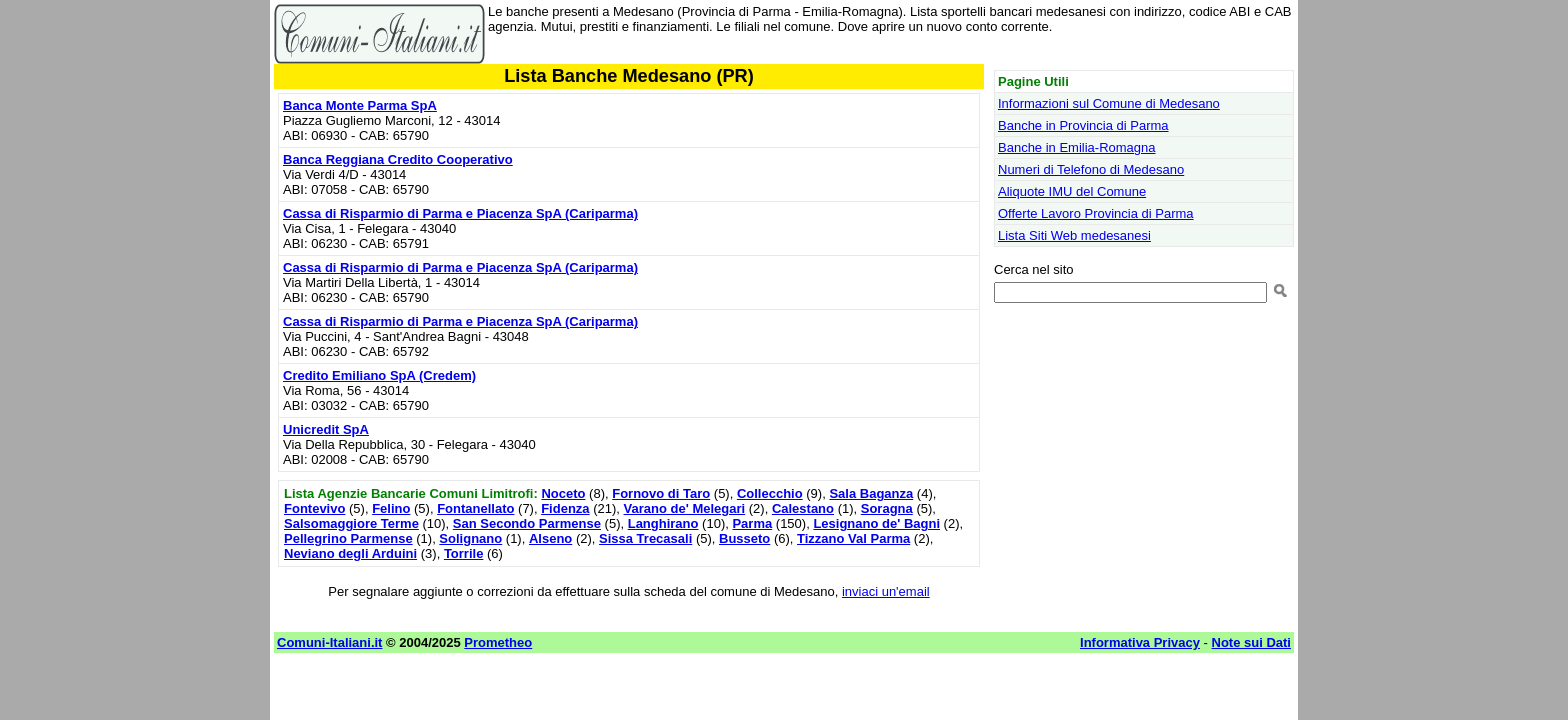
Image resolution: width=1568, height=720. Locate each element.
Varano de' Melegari (685, 508)
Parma (752, 523)
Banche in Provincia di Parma (1083, 125)
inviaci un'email (886, 591)
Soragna (887, 508)
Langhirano (663, 523)
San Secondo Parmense (527, 523)
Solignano (470, 538)
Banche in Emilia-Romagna (1077, 147)
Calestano (803, 508)
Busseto (744, 538)
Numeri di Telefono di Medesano (1091, 169)
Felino (391, 508)
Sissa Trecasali (645, 538)
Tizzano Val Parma (853, 538)
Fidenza (565, 508)
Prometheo (498, 642)
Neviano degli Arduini (350, 553)
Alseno (550, 538)
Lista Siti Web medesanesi (1074, 235)
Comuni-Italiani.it (329, 642)
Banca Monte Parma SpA (360, 105)
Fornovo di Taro (661, 493)
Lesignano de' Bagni (876, 523)
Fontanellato (475, 508)
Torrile (464, 553)
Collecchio (770, 493)
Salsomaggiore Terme (351, 523)
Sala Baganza (871, 493)
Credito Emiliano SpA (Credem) (379, 375)
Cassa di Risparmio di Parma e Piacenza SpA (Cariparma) (460, 213)
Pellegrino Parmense (348, 538)
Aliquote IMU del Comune (1072, 191)
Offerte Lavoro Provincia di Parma (1096, 213)
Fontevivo (314, 508)
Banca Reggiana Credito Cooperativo (398, 159)
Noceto (563, 493)
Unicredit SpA (326, 429)
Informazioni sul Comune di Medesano (1109, 103)
